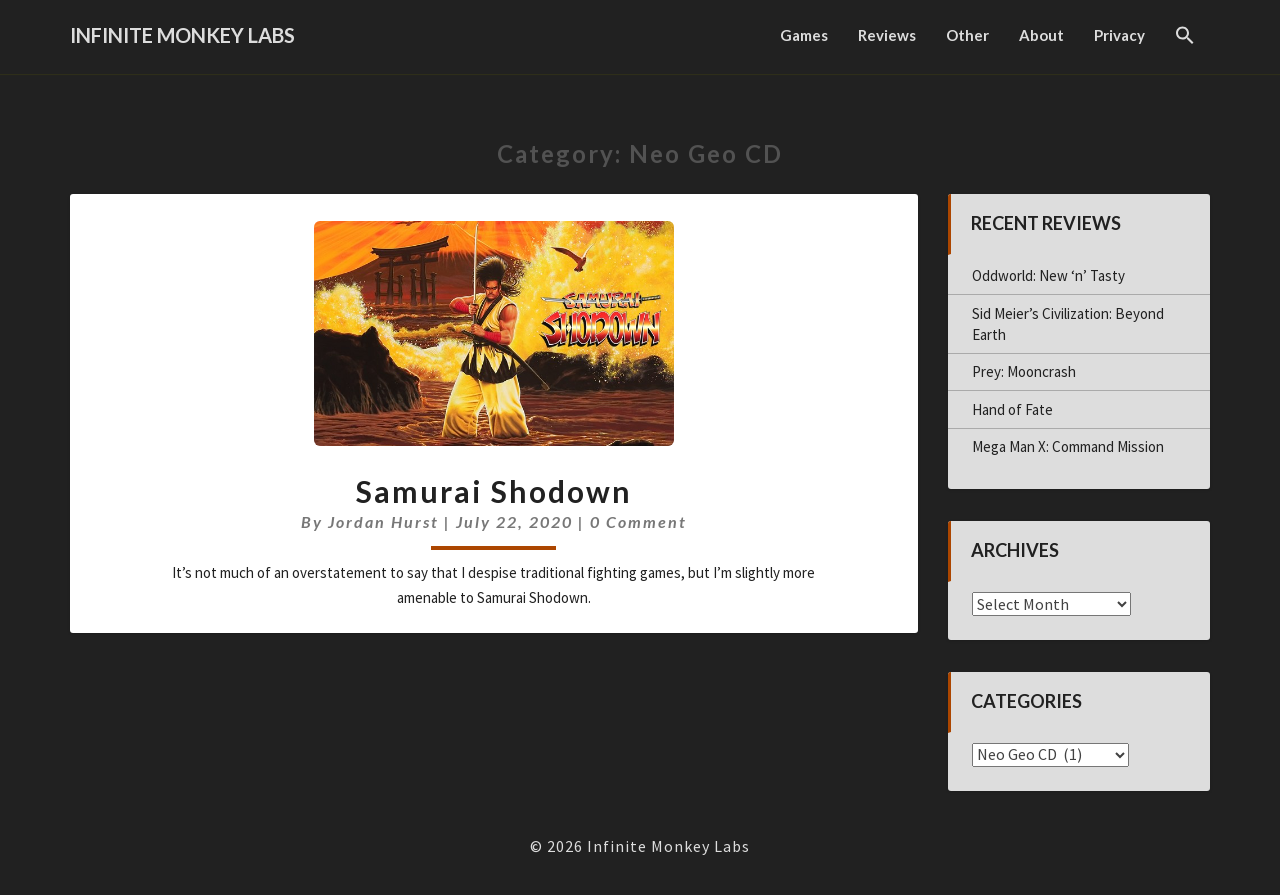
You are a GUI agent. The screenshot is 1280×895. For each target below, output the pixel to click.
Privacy (1119, 35)
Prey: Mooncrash (1024, 371)
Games (804, 35)
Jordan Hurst (383, 521)
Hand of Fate (1012, 409)
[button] (1185, 37)
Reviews (887, 35)
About (1041, 35)
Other (967, 35)
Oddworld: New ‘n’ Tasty (1048, 275)
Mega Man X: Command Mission (1068, 446)
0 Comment (638, 521)
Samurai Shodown (494, 491)
